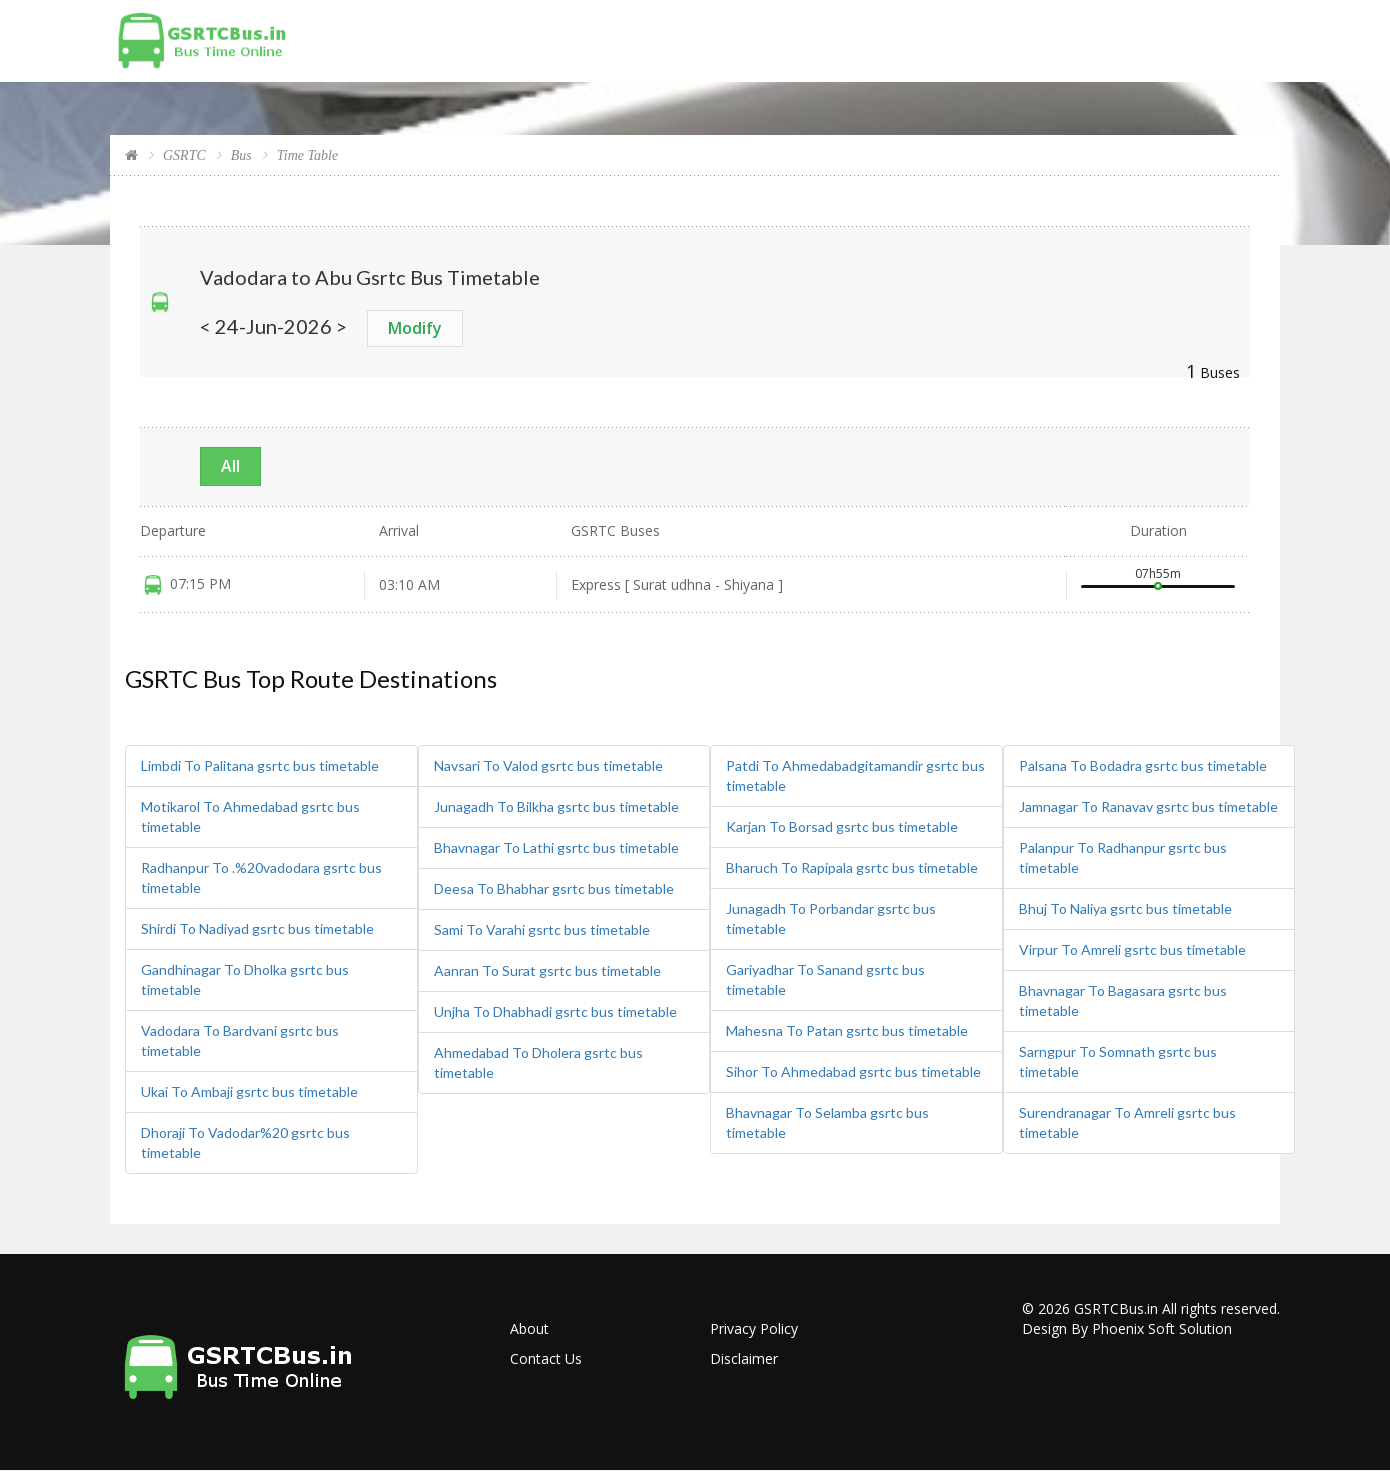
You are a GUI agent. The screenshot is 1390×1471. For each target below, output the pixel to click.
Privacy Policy (754, 1328)
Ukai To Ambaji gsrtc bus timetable (249, 1091)
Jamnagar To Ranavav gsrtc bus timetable (1148, 806)
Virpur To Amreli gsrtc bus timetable (1132, 949)
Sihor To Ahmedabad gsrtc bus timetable (853, 1071)
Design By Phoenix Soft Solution (1127, 1328)
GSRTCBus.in (1116, 1308)
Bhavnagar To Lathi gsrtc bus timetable (556, 847)
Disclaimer (744, 1358)
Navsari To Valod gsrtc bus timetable (548, 765)
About (529, 1328)
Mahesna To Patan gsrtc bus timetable (847, 1030)
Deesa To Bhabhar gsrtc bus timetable (554, 888)
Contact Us (546, 1358)
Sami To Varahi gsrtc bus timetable (542, 929)
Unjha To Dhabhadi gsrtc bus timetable (555, 1011)
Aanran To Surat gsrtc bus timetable (547, 970)
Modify (415, 328)
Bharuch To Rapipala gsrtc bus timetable (852, 867)
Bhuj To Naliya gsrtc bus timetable (1125, 908)
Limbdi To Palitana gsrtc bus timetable (260, 765)
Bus (241, 155)
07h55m (1158, 573)
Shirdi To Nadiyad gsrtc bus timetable (257, 928)
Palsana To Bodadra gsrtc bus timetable (1143, 765)
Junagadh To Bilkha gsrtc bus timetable (556, 806)
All (230, 466)
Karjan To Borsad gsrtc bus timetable (842, 826)
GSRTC (184, 155)
